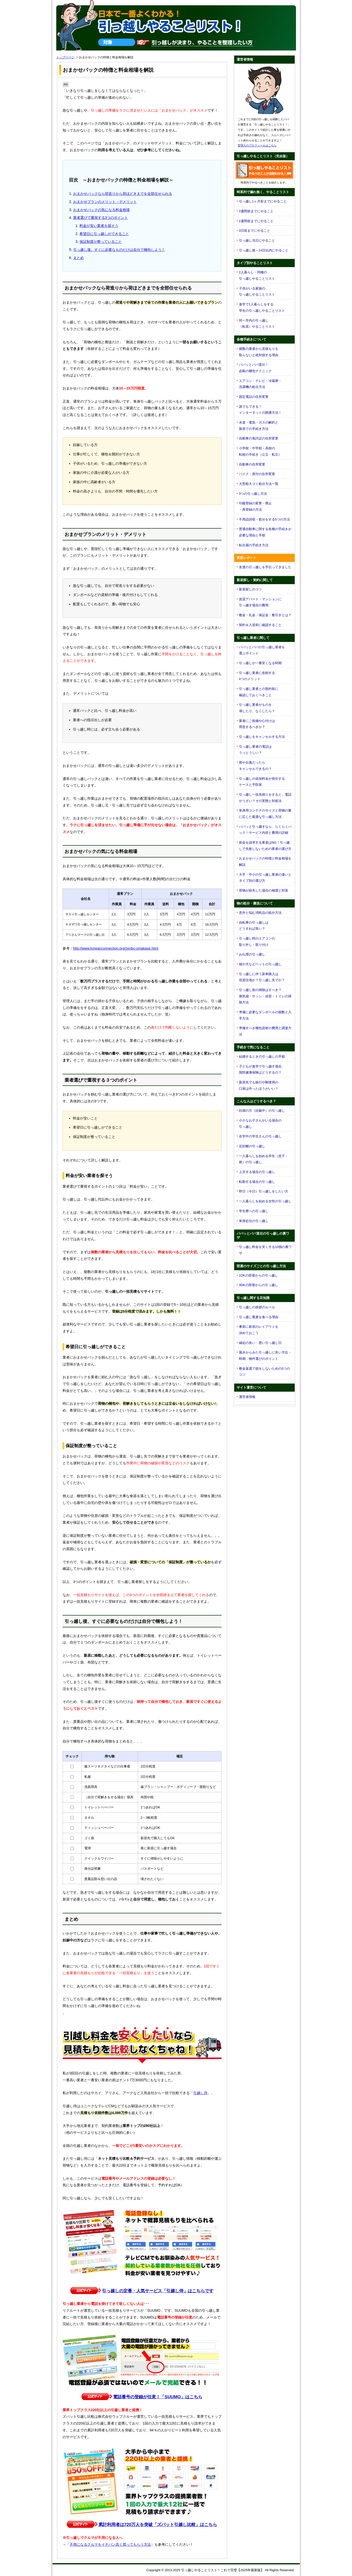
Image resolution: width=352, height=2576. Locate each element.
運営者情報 (247, 1397)
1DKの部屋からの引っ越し (258, 1275)
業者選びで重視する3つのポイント (100, 218)
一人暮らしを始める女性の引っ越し (265, 1201)
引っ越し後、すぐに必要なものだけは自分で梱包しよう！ (119, 250)
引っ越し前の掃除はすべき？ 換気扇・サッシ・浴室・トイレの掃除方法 (265, 996)
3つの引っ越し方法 (253, 494)
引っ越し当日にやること (257, 240)
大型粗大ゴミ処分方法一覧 (258, 484)
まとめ (78, 258)
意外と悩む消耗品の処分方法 (260, 913)
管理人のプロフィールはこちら (257, 145)
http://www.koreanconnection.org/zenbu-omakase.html (115, 948)
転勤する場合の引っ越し (257, 1182)
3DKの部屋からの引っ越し (258, 1285)
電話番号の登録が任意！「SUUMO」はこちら (157, 2396)
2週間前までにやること (256, 211)
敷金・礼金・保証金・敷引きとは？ (265, 615)
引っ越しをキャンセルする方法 (262, 737)
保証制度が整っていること (100, 242)
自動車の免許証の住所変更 (258, 438)
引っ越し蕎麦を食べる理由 (258, 1317)
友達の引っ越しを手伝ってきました (265, 567)
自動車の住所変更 (252, 464)
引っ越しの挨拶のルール (257, 1307)
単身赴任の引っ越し (253, 1221)
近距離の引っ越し (252, 1146)
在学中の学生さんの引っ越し (260, 1136)
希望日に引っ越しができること (104, 234)
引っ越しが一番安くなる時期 (260, 663)
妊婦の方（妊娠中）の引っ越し (262, 1110)
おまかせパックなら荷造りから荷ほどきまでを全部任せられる (122, 194)
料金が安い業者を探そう (98, 226)
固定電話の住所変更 (253, 397)
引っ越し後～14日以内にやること (263, 250)
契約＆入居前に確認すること (260, 625)
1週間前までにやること (256, 221)
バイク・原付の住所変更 (257, 474)
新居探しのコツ (250, 589)
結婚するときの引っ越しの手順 (262, 1056)
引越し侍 (200, 2093)
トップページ (65, 57)
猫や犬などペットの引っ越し (260, 964)
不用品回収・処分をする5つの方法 (264, 519)
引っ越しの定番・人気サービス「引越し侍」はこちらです (157, 2290)
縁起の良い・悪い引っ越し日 (260, 1343)
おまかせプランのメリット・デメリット (105, 202)
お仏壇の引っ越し (252, 954)
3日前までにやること (254, 230)
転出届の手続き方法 (253, 545)
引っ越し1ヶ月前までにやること (263, 201)
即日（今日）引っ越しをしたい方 (263, 1191)
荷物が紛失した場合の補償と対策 (263, 890)
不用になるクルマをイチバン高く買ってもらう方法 (110, 2544)
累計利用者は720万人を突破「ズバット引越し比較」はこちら (157, 2524)
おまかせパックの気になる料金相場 (101, 210)
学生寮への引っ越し (253, 1211)
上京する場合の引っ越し (257, 1172)
